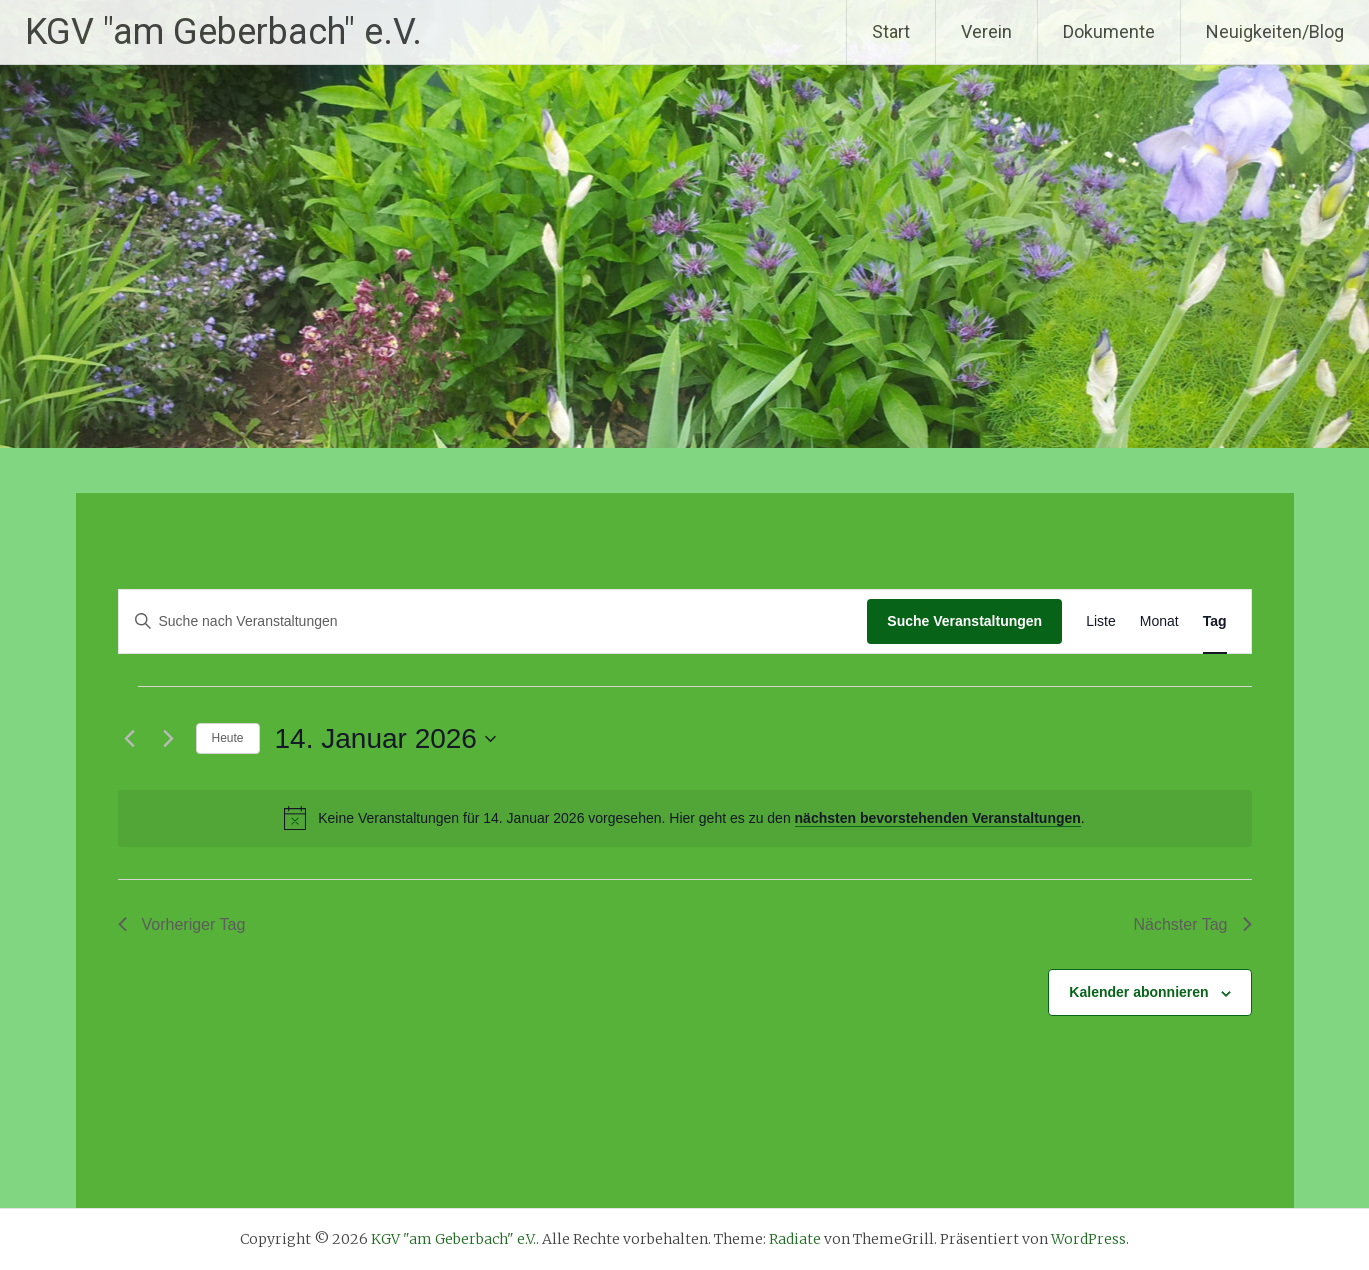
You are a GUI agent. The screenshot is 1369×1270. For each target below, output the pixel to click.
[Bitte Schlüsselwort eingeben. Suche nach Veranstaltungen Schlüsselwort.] (493, 621)
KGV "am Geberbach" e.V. (223, 32)
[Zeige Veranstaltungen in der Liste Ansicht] (1101, 621)
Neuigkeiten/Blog (1275, 31)
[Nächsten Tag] (169, 739)
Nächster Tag (1193, 924)
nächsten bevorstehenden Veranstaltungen (938, 818)
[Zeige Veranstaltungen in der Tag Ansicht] (1215, 621)
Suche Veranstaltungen (964, 621)
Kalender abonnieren (1138, 992)
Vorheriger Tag (182, 924)
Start (891, 31)
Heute (228, 738)
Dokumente (1109, 31)
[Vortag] (130, 739)
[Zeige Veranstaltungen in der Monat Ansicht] (1159, 621)
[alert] (685, 818)
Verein (986, 31)
